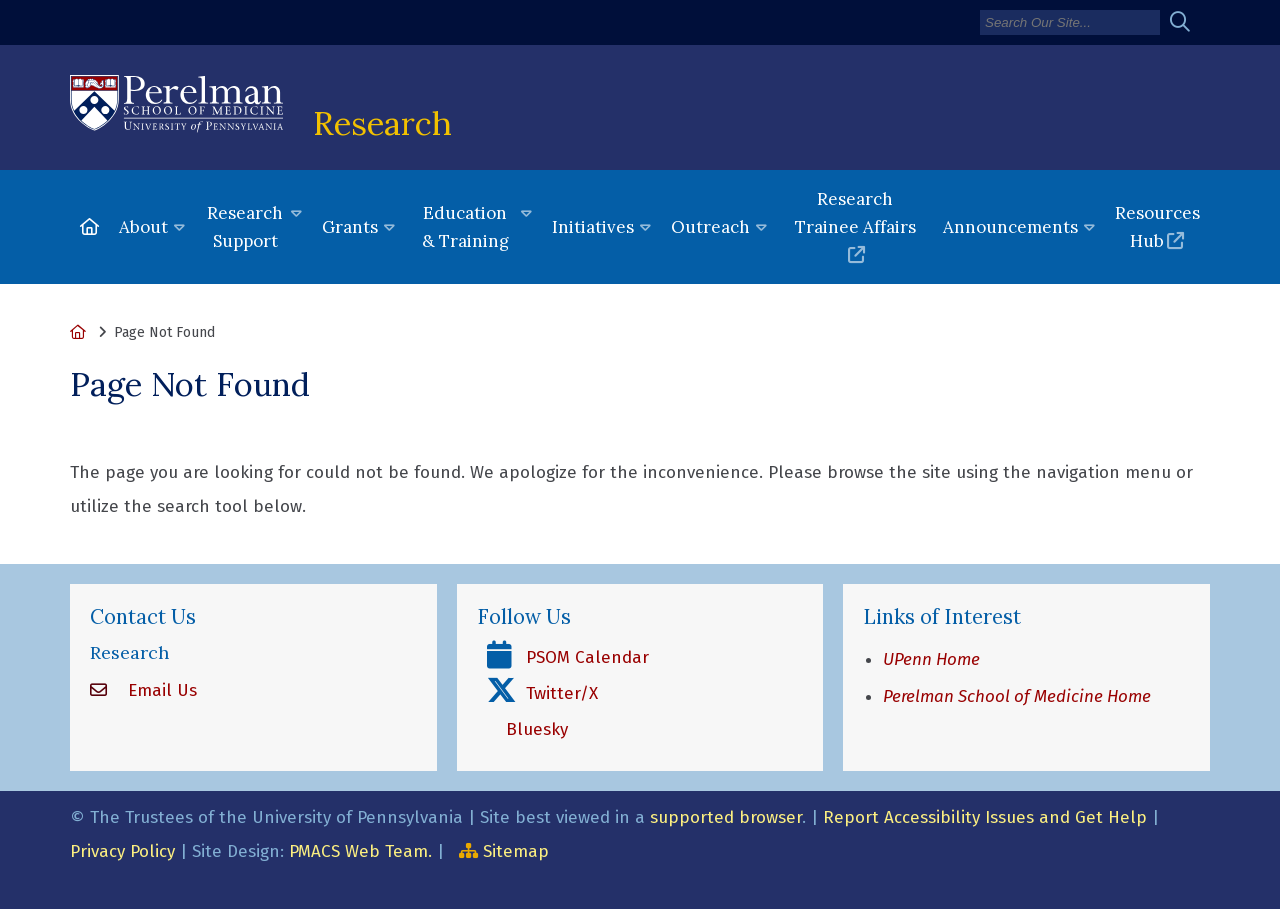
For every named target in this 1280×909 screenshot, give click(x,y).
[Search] (1070, 22)
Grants (350, 227)
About (143, 227)
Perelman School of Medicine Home (1017, 696)
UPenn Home (931, 659)
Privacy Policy (122, 851)
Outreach (710, 227)
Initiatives (593, 227)
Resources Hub (1157, 227)
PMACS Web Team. (360, 851)
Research (382, 123)
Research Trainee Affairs (855, 213)
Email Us (160, 690)
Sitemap (516, 851)
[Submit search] (1187, 22)
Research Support (245, 227)
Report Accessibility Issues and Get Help (985, 817)
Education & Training (465, 227)
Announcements (1010, 227)
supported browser (726, 817)
